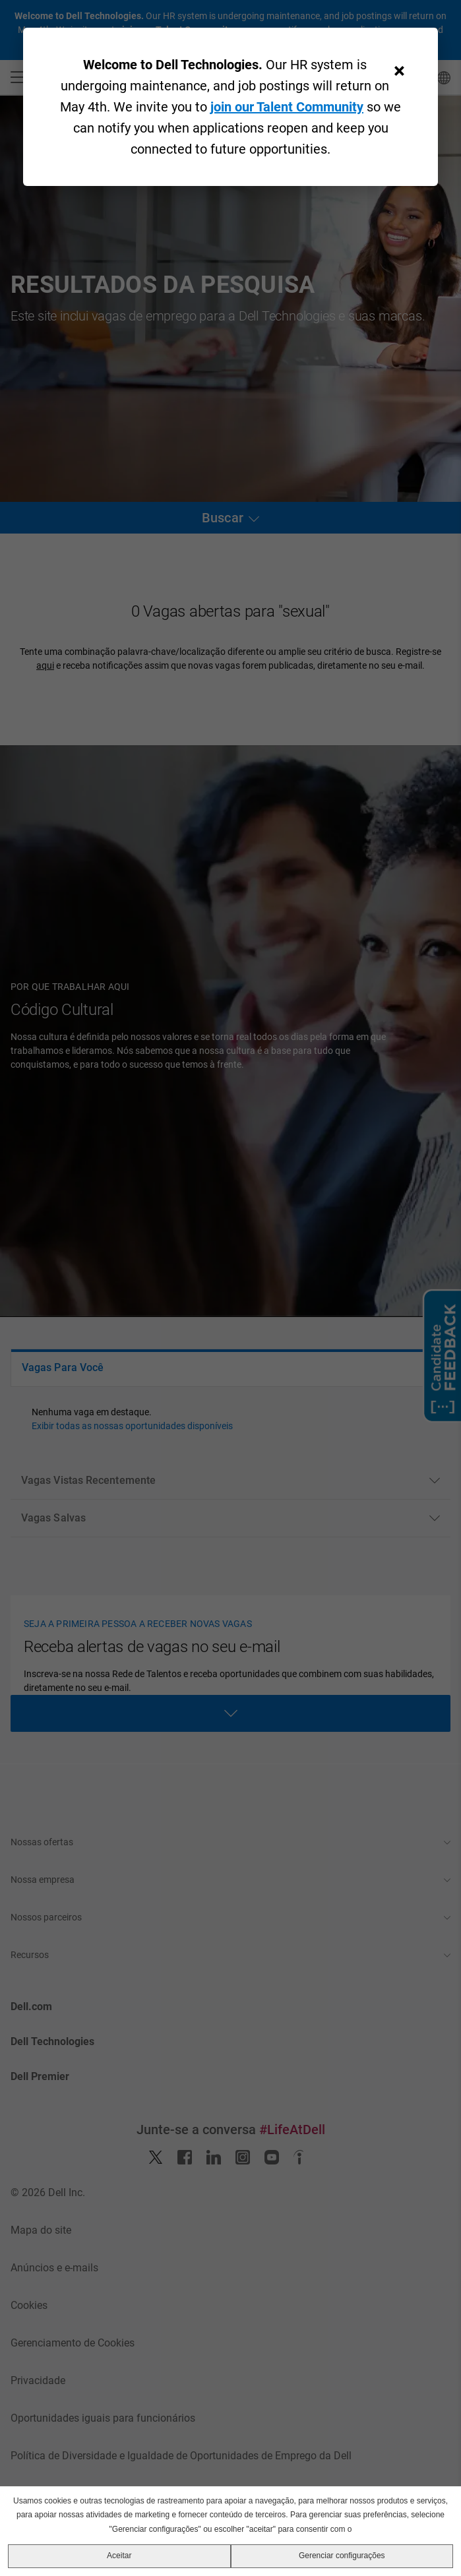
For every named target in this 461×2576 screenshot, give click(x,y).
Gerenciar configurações (342, 2555)
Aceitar (119, 2555)
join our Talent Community (286, 107)
